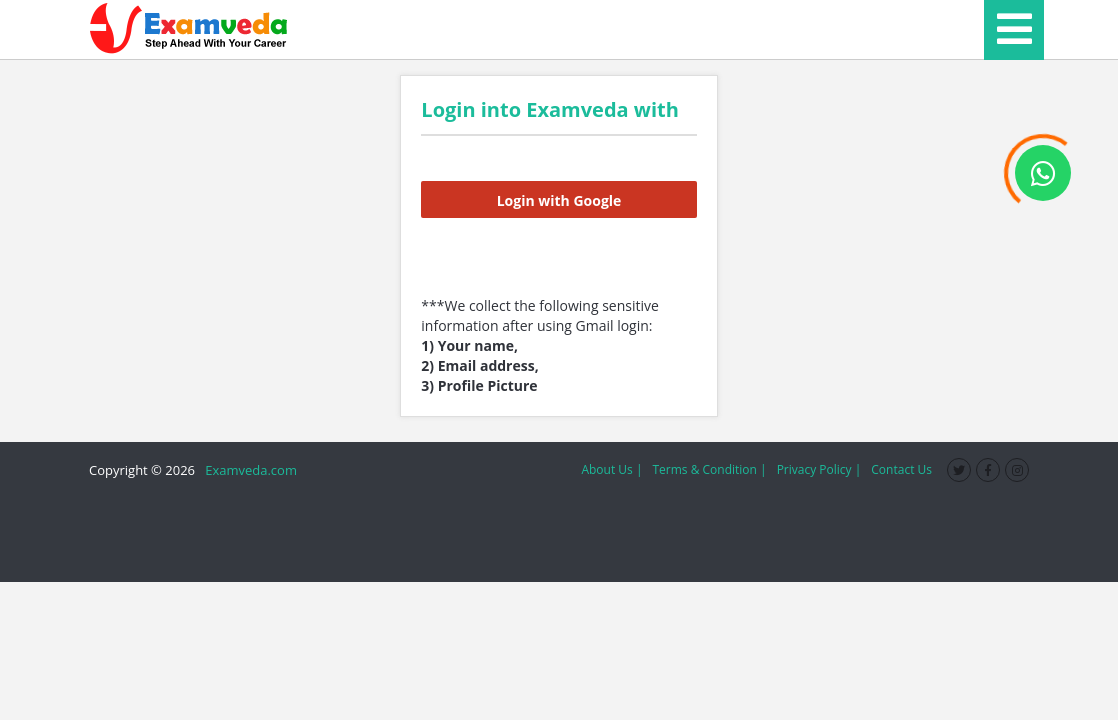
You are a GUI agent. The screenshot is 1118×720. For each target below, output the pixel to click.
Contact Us (901, 469)
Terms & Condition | (709, 469)
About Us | (611, 469)
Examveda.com (247, 470)
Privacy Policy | (819, 469)
